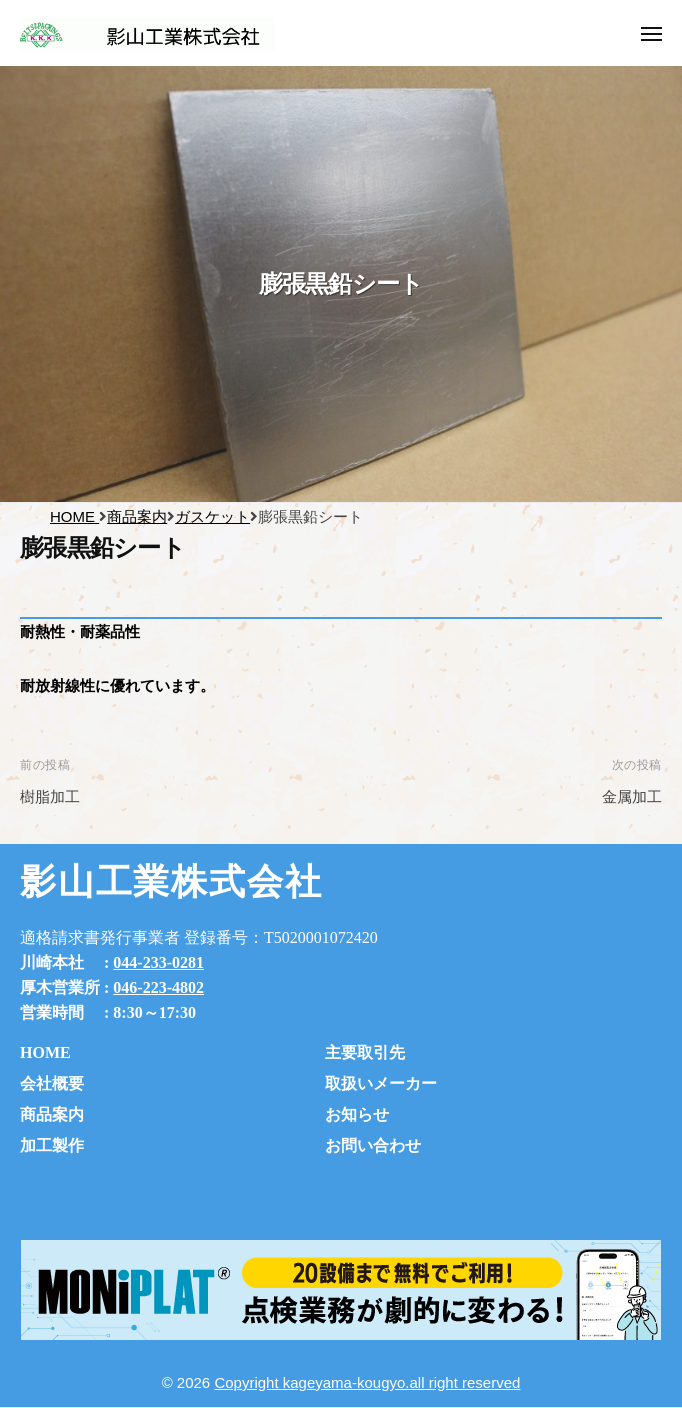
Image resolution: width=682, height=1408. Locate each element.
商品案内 (52, 1114)
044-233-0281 (158, 962)
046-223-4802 (158, 987)
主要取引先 (365, 1052)
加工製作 (52, 1145)
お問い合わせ (373, 1145)
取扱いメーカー (381, 1083)
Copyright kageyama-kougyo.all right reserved (367, 1382)
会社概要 (52, 1083)
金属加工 (632, 797)
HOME (45, 1052)
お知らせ (357, 1114)
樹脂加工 (50, 797)
